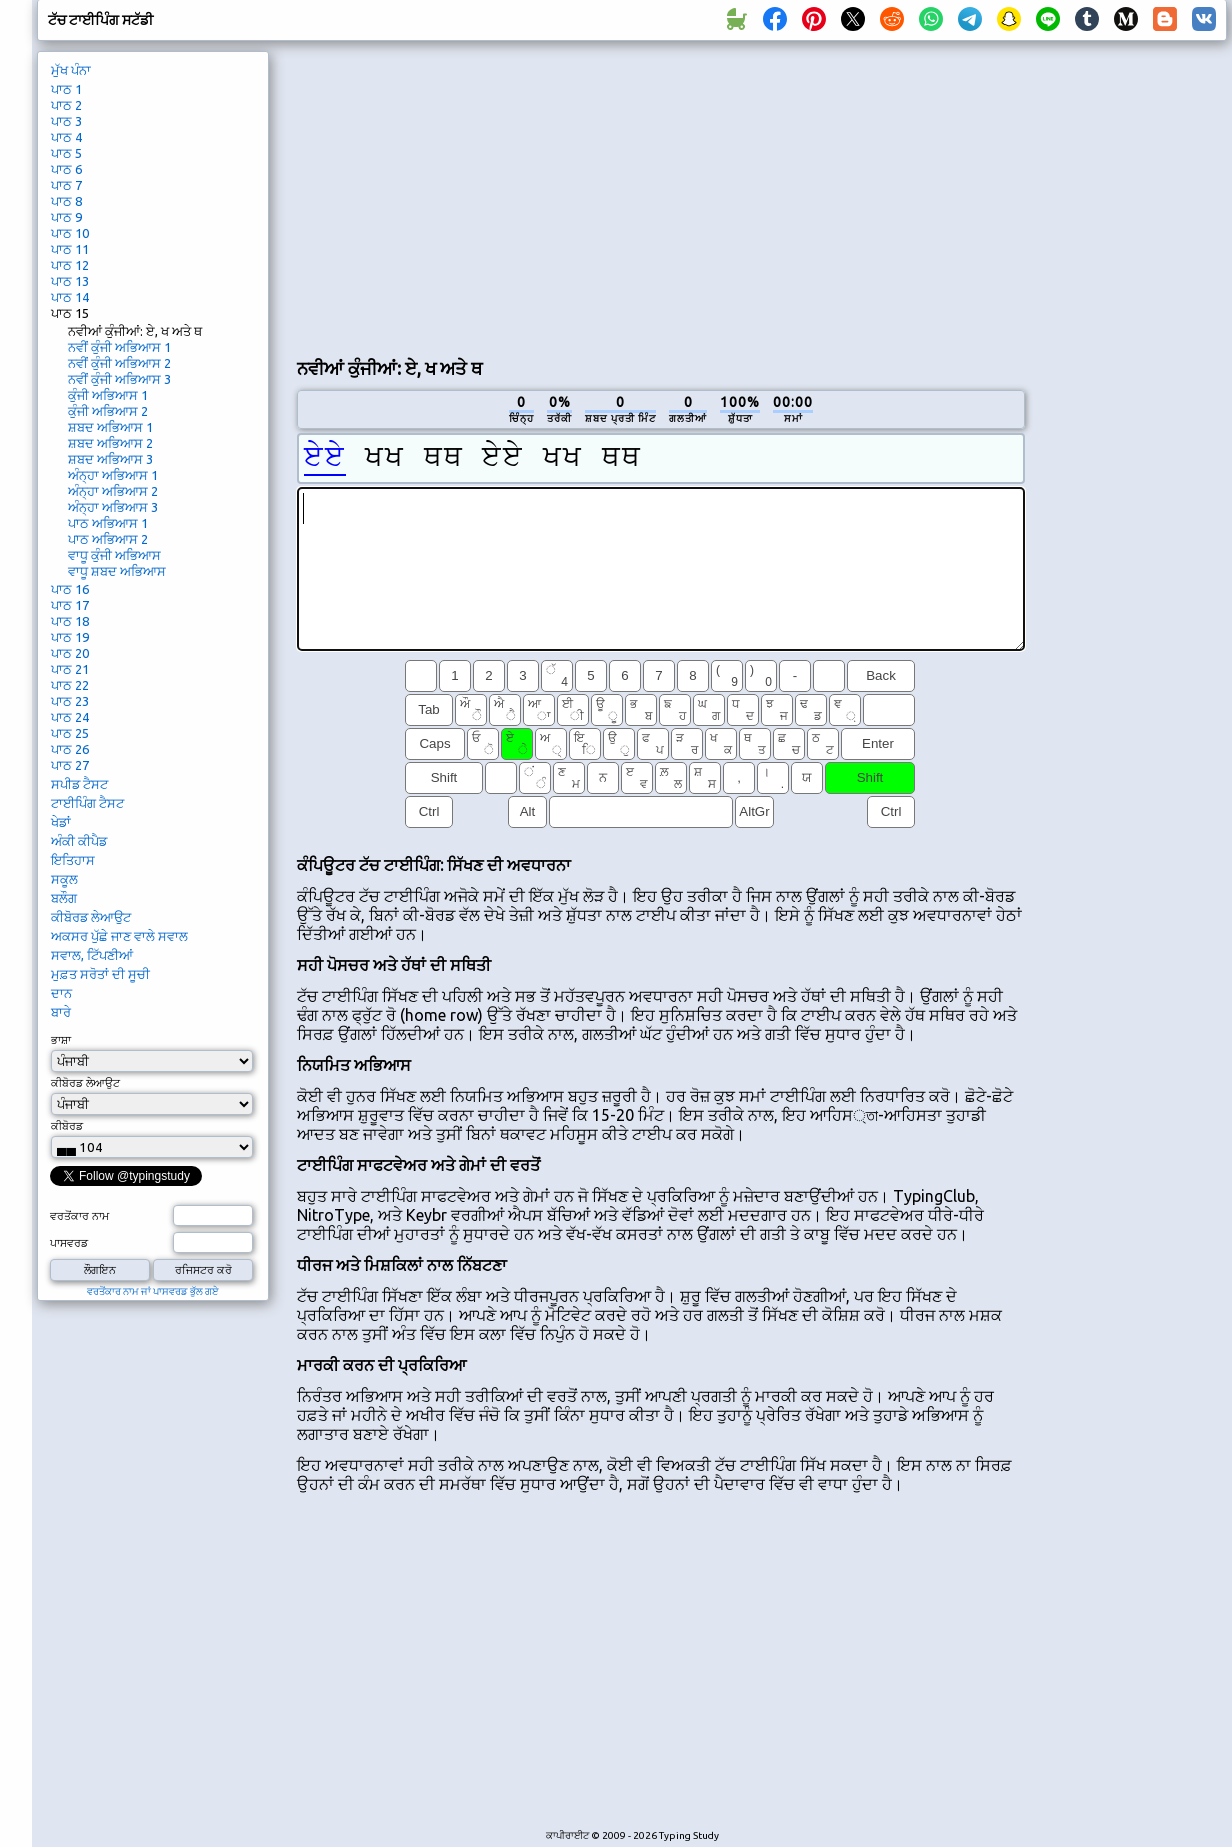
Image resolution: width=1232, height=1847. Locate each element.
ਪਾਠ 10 (70, 233)
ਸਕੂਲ (64, 879)
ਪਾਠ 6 (66, 169)
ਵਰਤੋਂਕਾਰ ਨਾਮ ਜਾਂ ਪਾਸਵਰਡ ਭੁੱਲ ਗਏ (153, 1291)
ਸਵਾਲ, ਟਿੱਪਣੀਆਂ (92, 955)
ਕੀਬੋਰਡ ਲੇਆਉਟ (91, 917)
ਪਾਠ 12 (70, 265)
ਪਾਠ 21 (70, 669)
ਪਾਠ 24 (70, 717)
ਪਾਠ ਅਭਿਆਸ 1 (108, 523)
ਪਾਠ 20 (70, 653)
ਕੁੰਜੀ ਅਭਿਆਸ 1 (108, 395)
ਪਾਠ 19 (70, 637)
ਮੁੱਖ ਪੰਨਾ (71, 70)
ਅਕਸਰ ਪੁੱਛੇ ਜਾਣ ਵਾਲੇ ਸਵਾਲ (119, 936)
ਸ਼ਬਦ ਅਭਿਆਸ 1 (110, 427)
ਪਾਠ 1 (66, 89)
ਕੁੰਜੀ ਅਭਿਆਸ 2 (108, 411)
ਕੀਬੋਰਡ (67, 1126)
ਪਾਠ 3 (66, 121)
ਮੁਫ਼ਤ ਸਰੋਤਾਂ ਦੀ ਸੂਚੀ (100, 974)
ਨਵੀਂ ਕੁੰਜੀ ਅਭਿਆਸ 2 (119, 363)
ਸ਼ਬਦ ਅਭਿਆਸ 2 (110, 443)
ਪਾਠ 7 (66, 185)
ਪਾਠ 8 (66, 201)
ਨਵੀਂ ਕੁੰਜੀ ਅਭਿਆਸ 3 (119, 379)
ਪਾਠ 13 (70, 281)
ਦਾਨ (61, 993)
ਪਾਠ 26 (70, 749)
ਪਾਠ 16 (70, 589)
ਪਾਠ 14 (70, 297)
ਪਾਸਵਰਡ (69, 1243)
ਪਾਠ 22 (70, 685)
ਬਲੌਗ (64, 898)
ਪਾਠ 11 (70, 249)
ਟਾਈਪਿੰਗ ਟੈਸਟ (87, 803)
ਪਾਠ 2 (66, 105)
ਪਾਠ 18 (70, 621)
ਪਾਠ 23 (70, 701)
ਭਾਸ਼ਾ (61, 1040)
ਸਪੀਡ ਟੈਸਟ (79, 784)
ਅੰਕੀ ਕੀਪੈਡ (79, 841)
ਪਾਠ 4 (66, 137)
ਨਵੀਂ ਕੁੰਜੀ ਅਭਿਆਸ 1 (119, 347)
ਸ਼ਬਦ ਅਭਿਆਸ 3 (110, 459)
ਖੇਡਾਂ (61, 822)
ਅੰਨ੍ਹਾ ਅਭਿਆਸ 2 (113, 491)
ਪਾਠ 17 (70, 605)
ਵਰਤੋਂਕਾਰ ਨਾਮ (79, 1216)
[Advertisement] (522, 196)
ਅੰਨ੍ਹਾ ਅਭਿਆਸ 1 (113, 475)
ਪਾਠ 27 (70, 765)
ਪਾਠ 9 (66, 217)
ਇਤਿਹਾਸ (73, 860)
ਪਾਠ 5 (66, 153)
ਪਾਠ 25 (70, 733)
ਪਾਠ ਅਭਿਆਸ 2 (108, 539)
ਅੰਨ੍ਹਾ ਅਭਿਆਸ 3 (113, 507)
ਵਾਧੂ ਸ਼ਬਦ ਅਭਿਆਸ (117, 571)
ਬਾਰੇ (61, 1012)
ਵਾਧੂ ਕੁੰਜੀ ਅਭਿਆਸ (114, 555)
